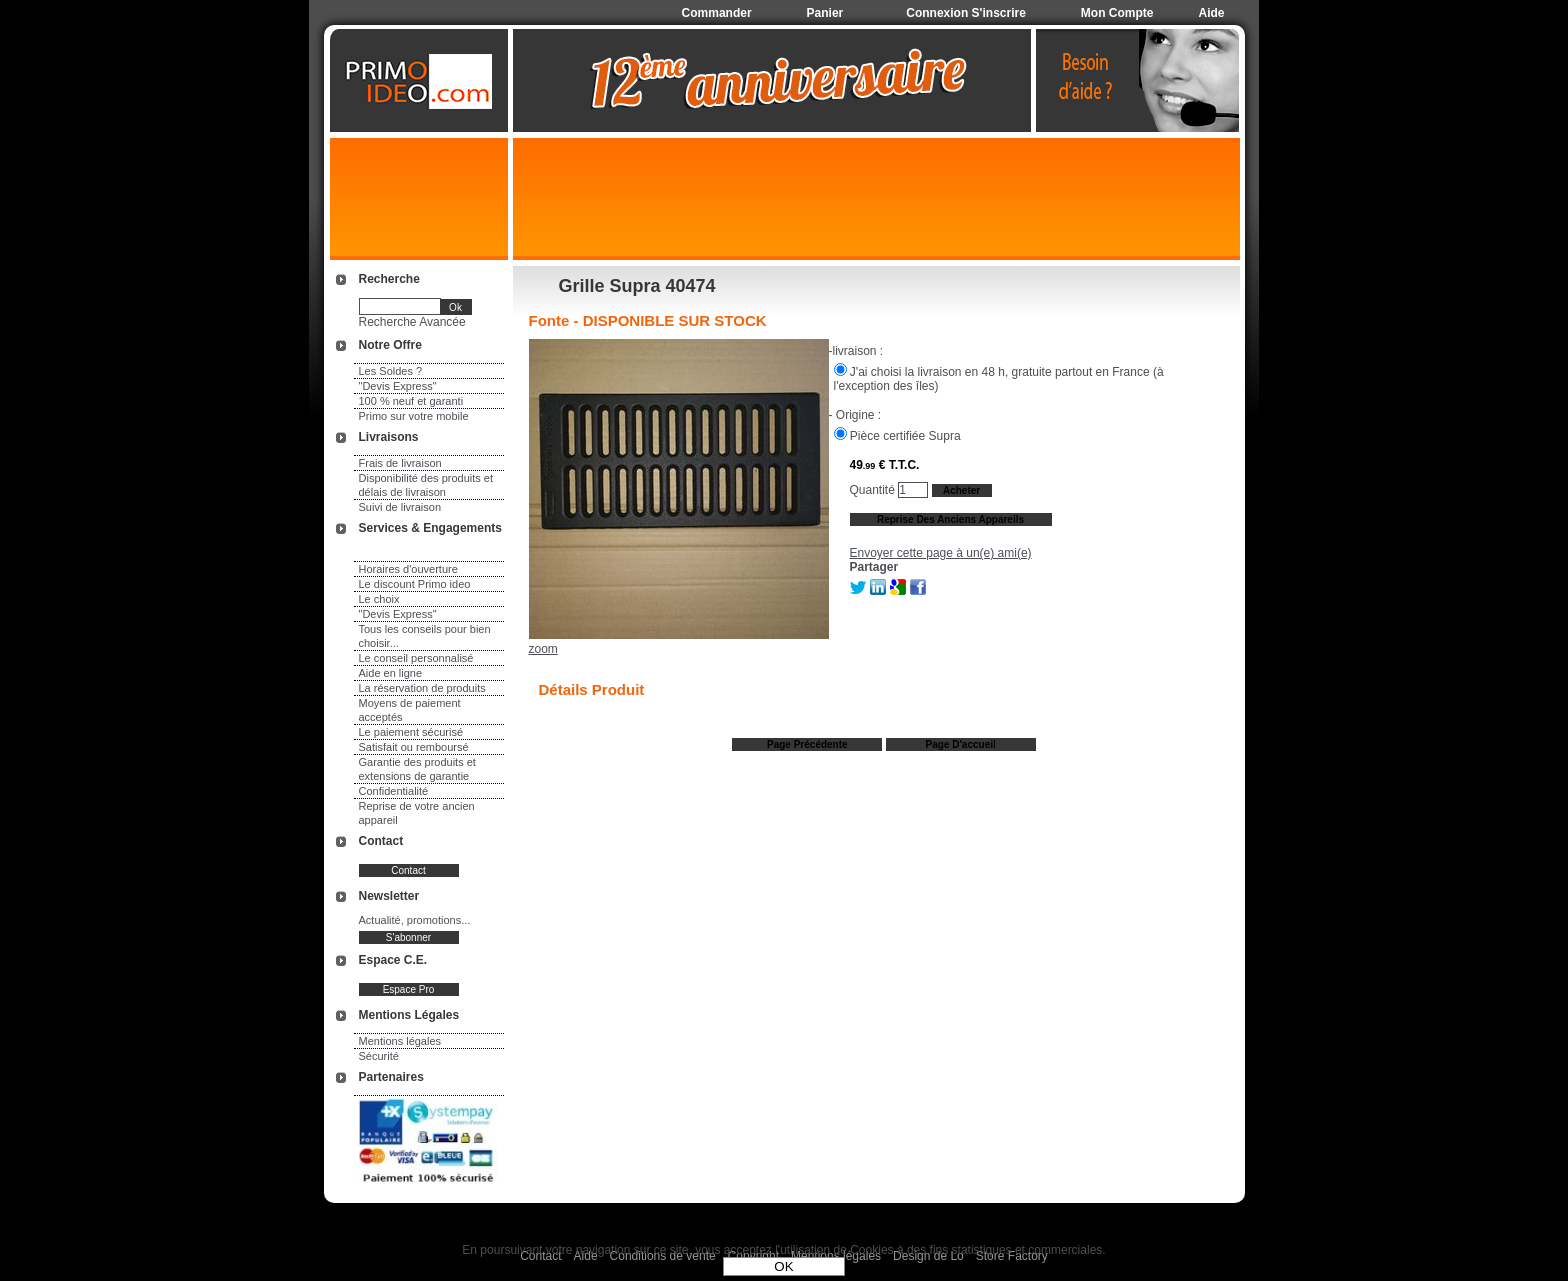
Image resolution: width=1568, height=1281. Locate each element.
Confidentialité (394, 791)
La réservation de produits (422, 688)
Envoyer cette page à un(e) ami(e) (941, 553)
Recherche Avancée (412, 322)
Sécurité (379, 1056)
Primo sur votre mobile (414, 416)
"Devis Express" (398, 386)
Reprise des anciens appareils (950, 519)
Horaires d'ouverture (408, 569)
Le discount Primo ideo (415, 584)
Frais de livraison (400, 463)
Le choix (379, 599)
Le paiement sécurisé (411, 732)
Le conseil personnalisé (416, 658)
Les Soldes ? (391, 371)
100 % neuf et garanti (411, 401)
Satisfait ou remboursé (414, 747)
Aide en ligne (391, 673)
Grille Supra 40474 (637, 286)
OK (783, 1266)
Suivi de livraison (400, 507)
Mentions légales (400, 1041)
